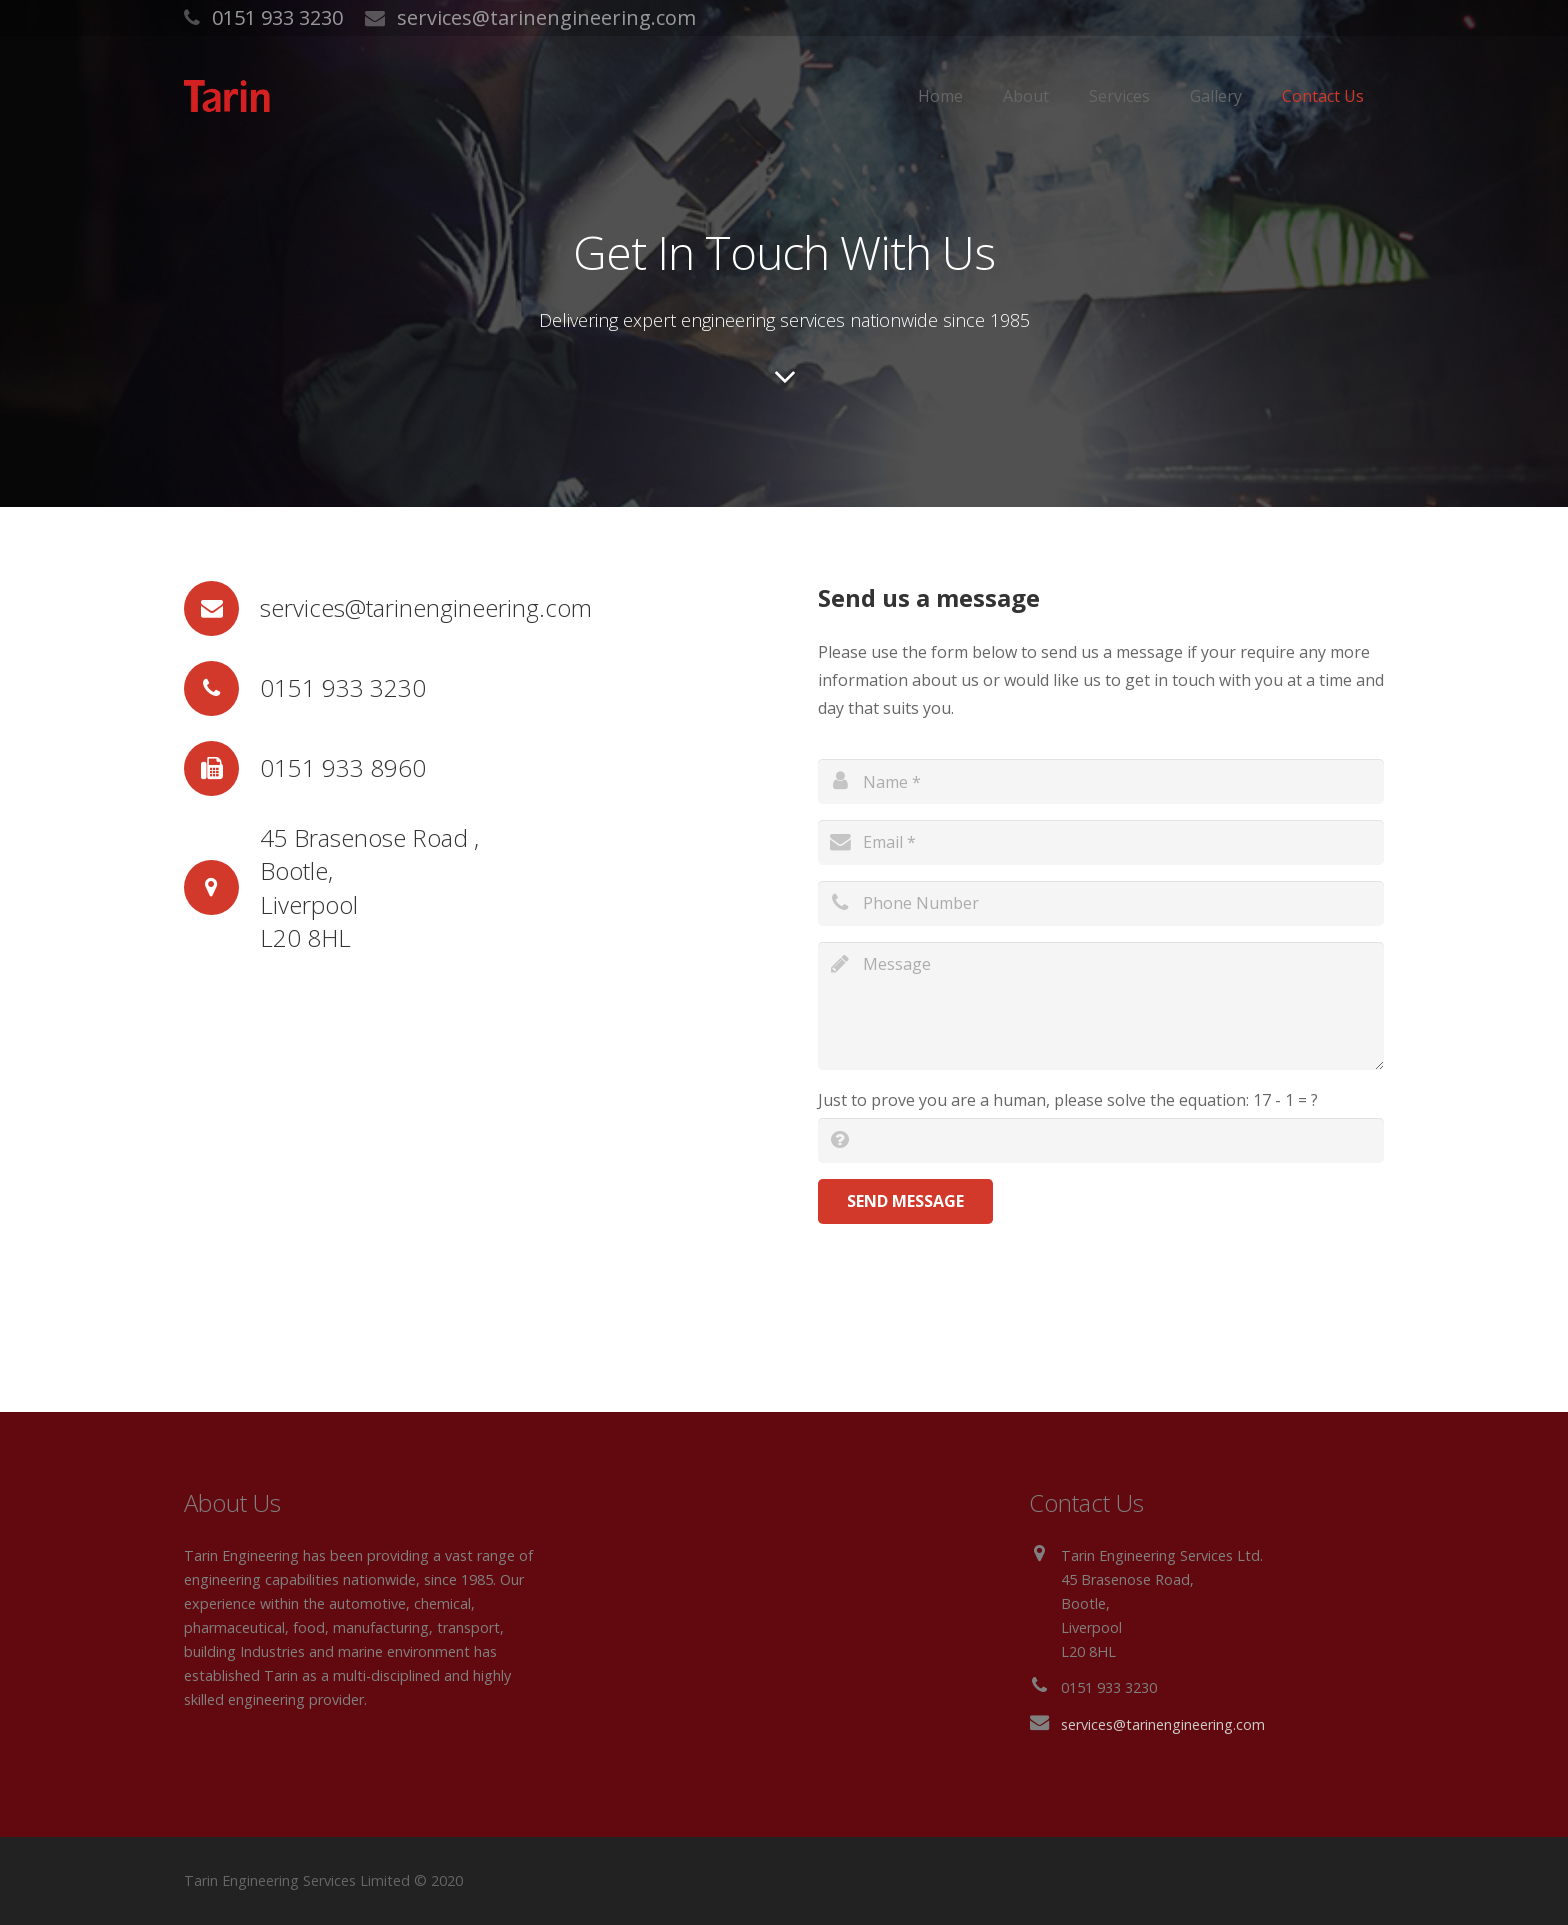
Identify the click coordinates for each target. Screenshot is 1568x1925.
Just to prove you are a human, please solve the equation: (1068, 1100)
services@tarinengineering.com (546, 17)
